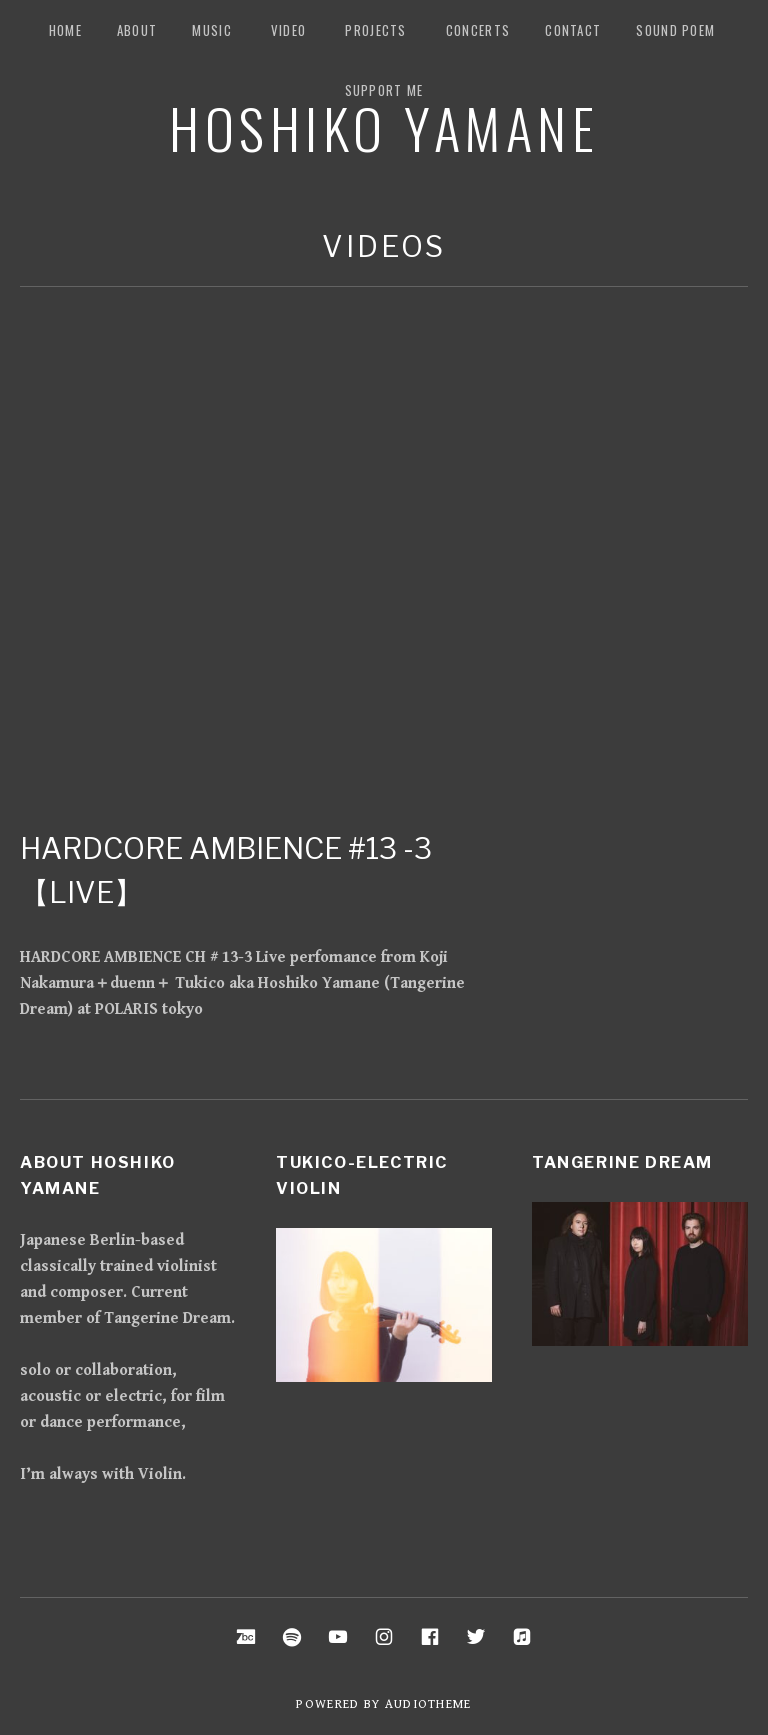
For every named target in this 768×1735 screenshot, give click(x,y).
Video (289, 30)
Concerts (478, 30)
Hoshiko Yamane (384, 127)
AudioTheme (428, 1704)
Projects (375, 30)
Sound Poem (675, 30)
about (137, 30)
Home (65, 30)
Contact (573, 30)
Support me (384, 90)
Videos (383, 246)
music (212, 30)
